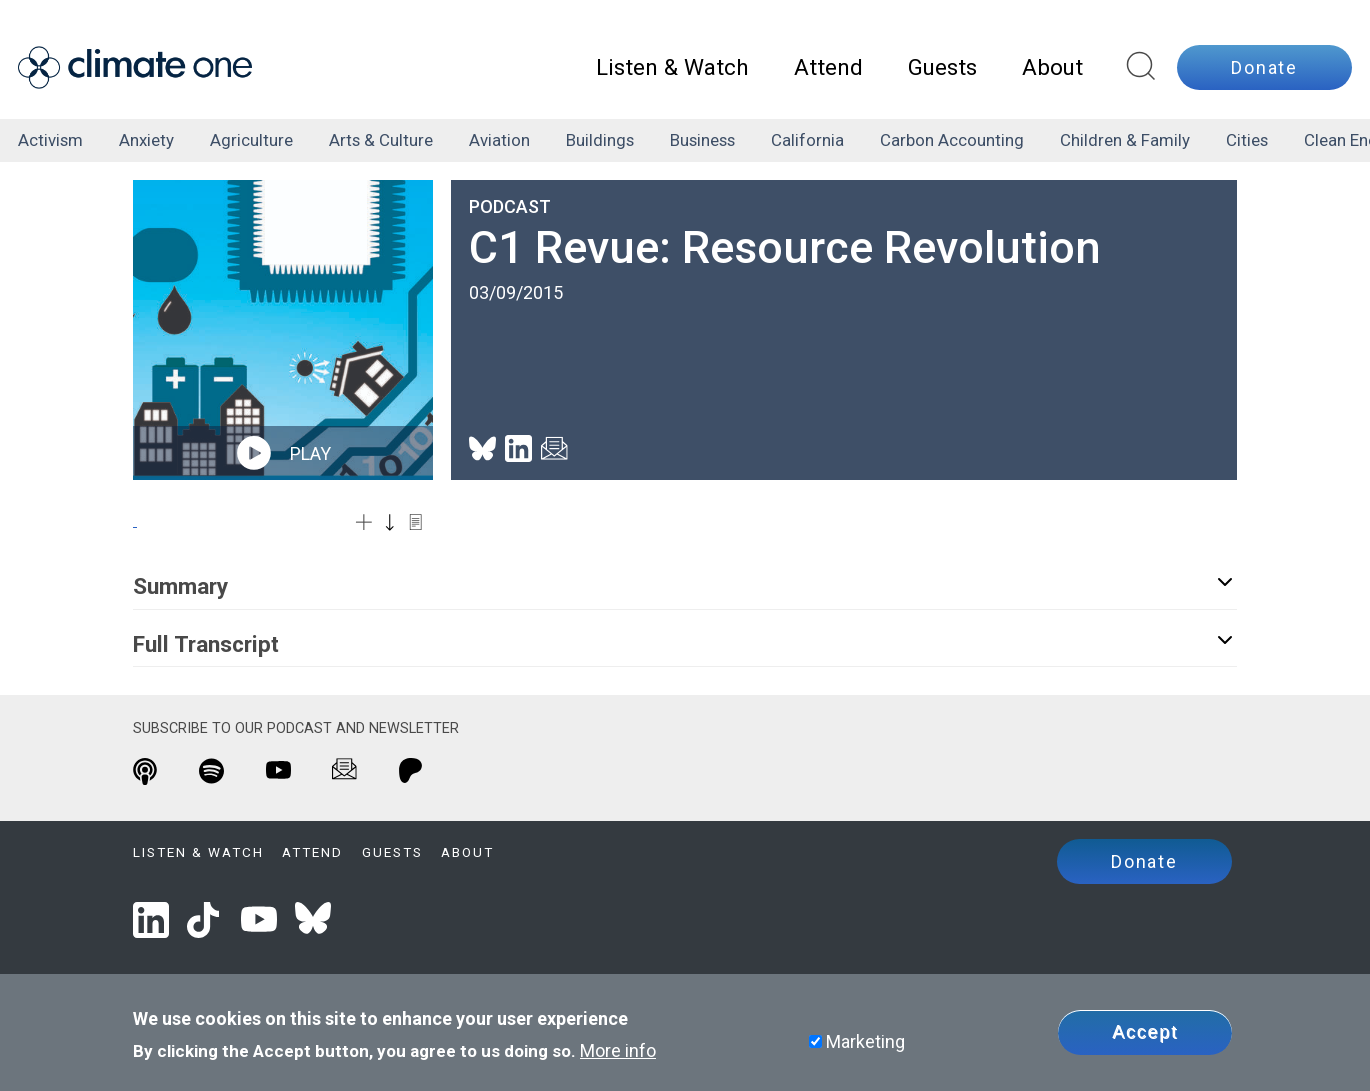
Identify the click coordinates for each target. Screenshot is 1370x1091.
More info (618, 1050)
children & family (1125, 140)
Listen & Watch (672, 67)
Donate (1264, 67)
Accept (1145, 1032)
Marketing (865, 1041)
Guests (942, 67)
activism (50, 140)
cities (1247, 140)
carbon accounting (952, 140)
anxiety (146, 140)
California (807, 140)
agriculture (251, 140)
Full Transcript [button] (685, 642)
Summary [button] (685, 584)
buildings (600, 140)
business (702, 140)
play (283, 453)
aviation (499, 140)
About (1052, 67)
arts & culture (381, 140)
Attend (828, 67)
